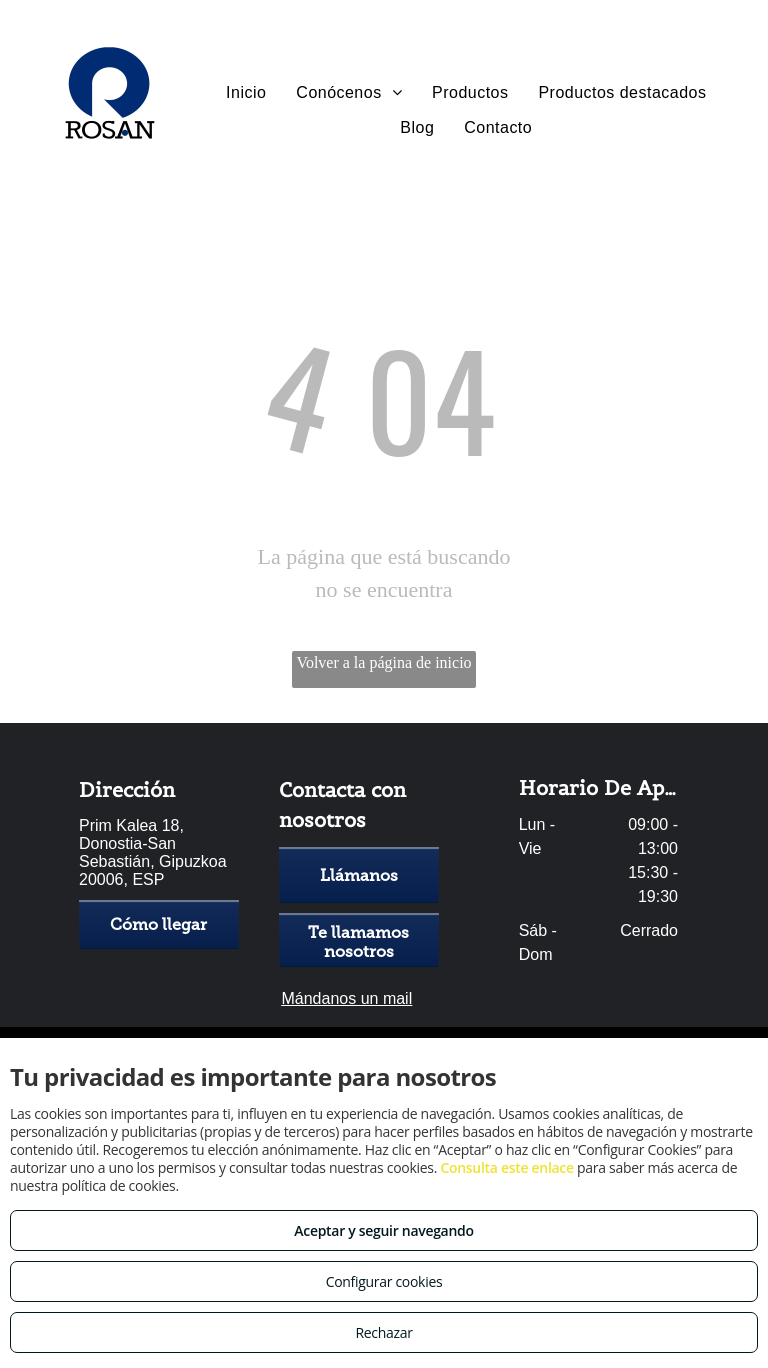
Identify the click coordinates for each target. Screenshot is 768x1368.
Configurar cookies (384, 1281)
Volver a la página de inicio (383, 662)
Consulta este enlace (506, 1167)
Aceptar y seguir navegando (383, 1230)
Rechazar (383, 1332)
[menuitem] (246, 93)
